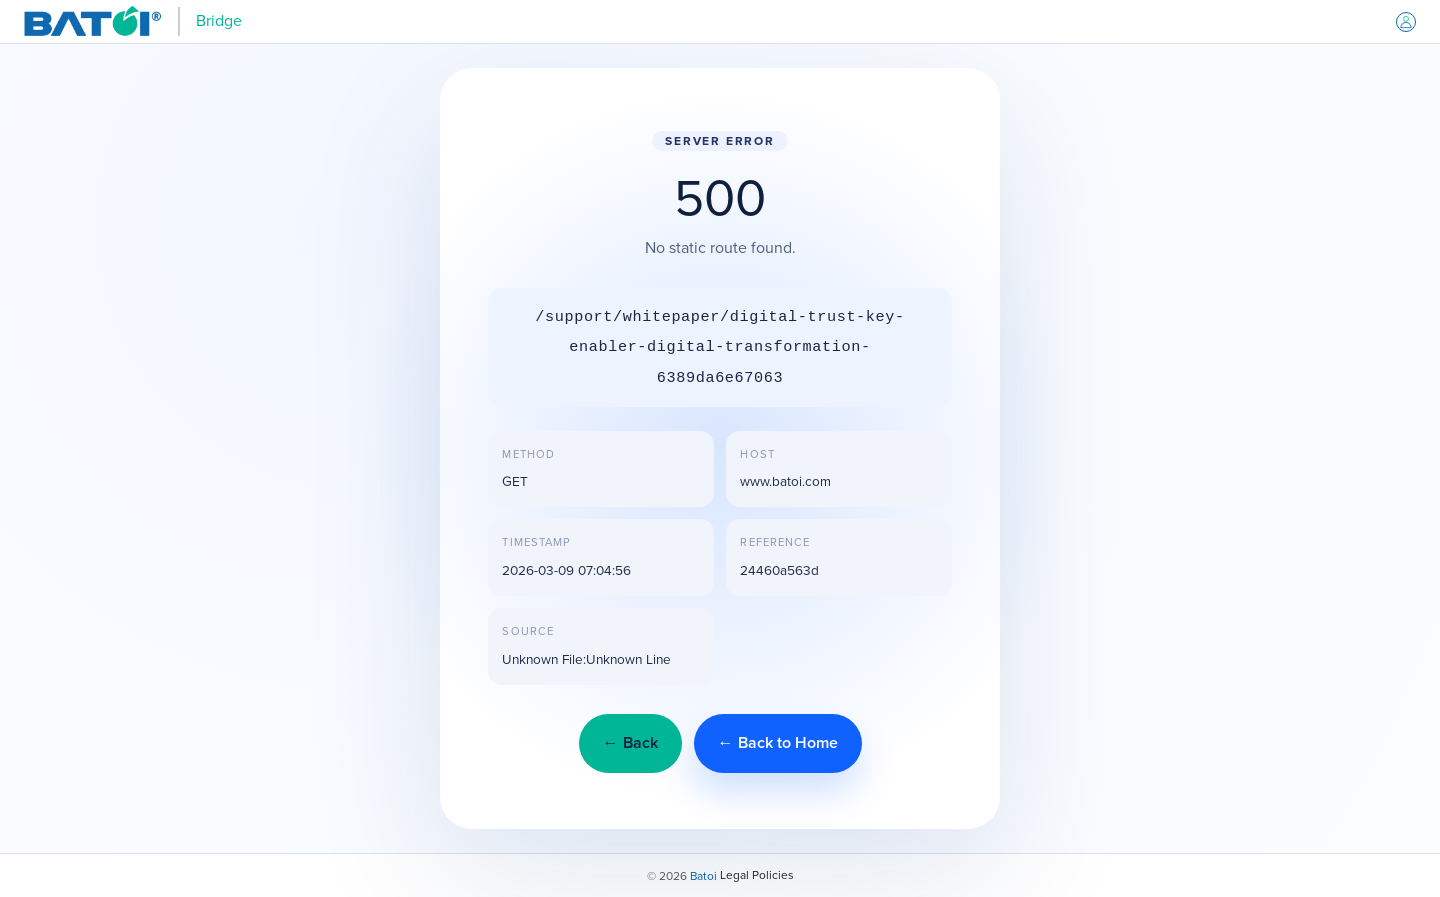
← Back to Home (778, 742)
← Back (630, 742)
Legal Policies (757, 875)
